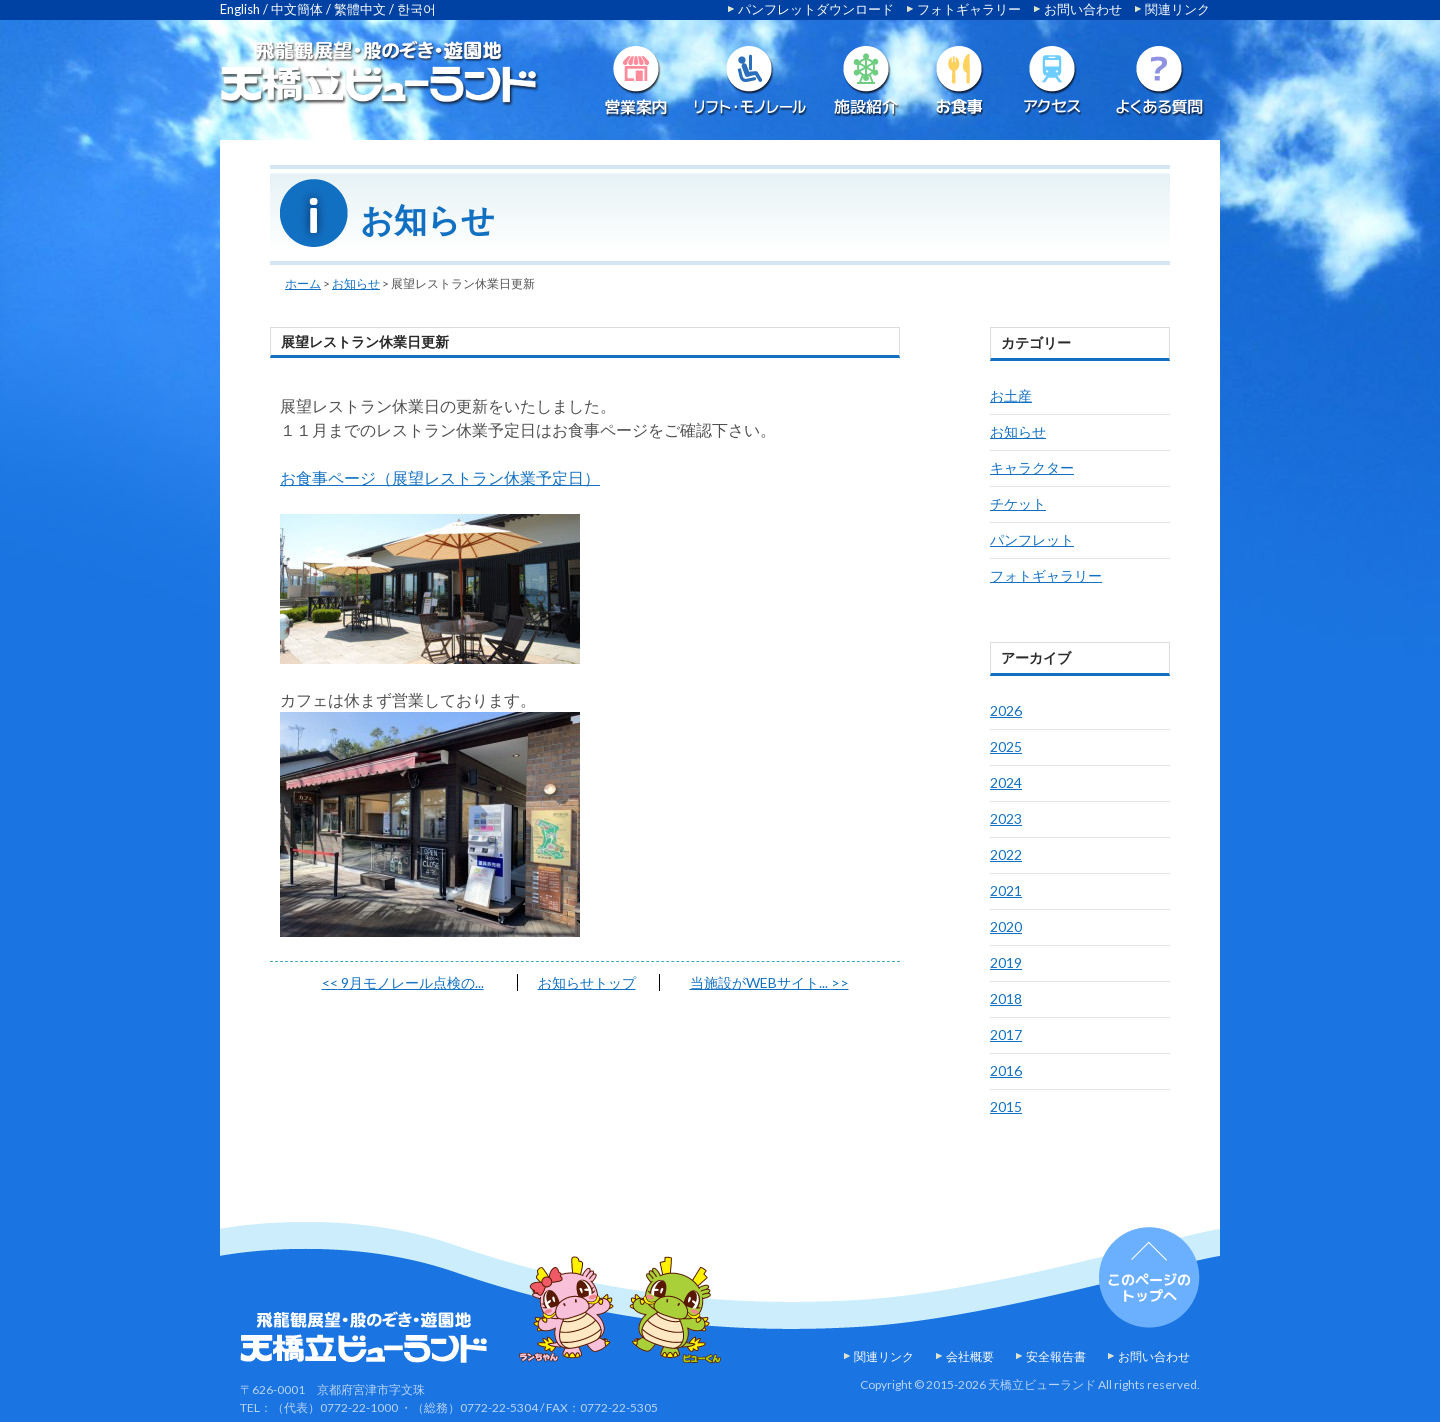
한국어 (416, 9)
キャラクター (1032, 467)
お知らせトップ (587, 982)
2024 (1006, 782)
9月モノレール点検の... (403, 982)
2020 (1006, 926)
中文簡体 (297, 9)
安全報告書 (1056, 1356)
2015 (1006, 1106)
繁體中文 (360, 9)
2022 (1006, 854)
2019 (1006, 962)
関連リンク (1177, 9)
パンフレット (1032, 539)
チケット (1018, 503)
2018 (1006, 998)
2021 (1006, 890)
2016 (1006, 1070)
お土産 (1011, 395)
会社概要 (970, 1356)
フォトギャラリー (969, 9)
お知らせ (356, 283)
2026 (1006, 710)
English (240, 9)
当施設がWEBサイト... (769, 982)
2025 (1006, 746)
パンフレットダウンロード (816, 9)
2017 (1006, 1034)
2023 (1006, 818)
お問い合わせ (1083, 9)
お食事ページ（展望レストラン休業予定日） (440, 477)
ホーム (303, 283)
